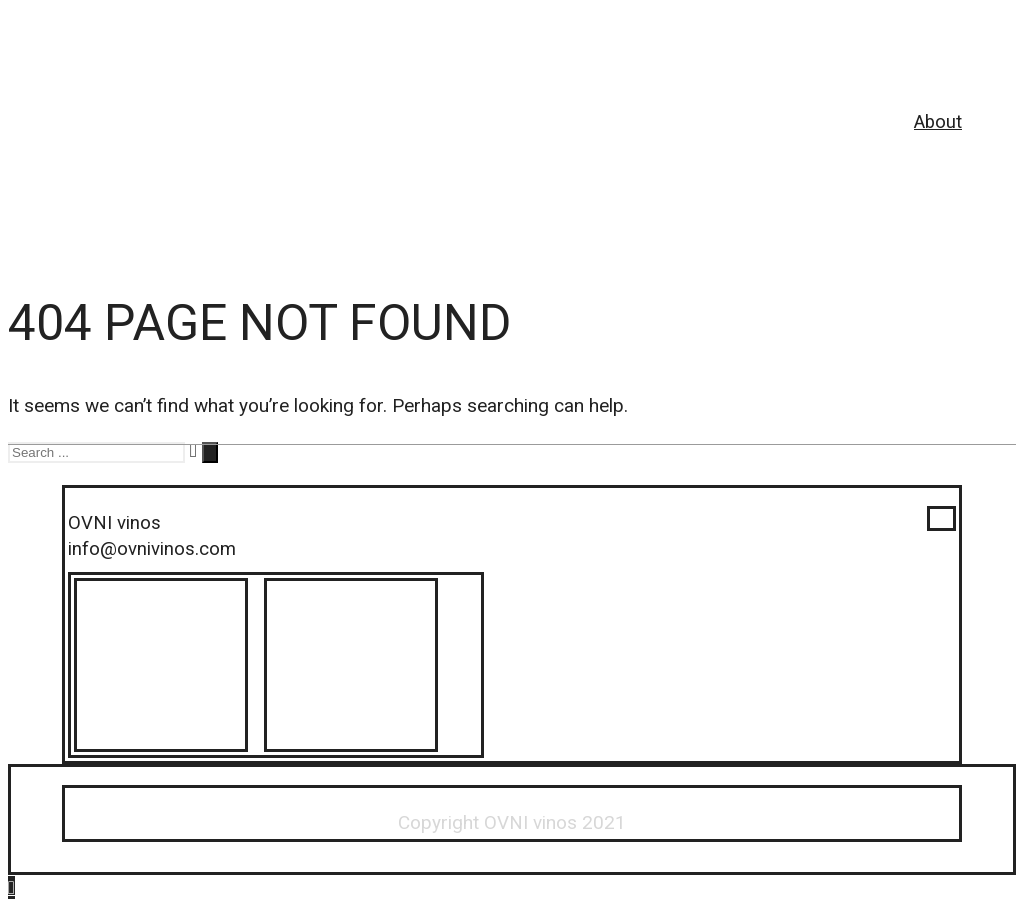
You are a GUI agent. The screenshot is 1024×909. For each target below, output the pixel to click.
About (938, 122)
